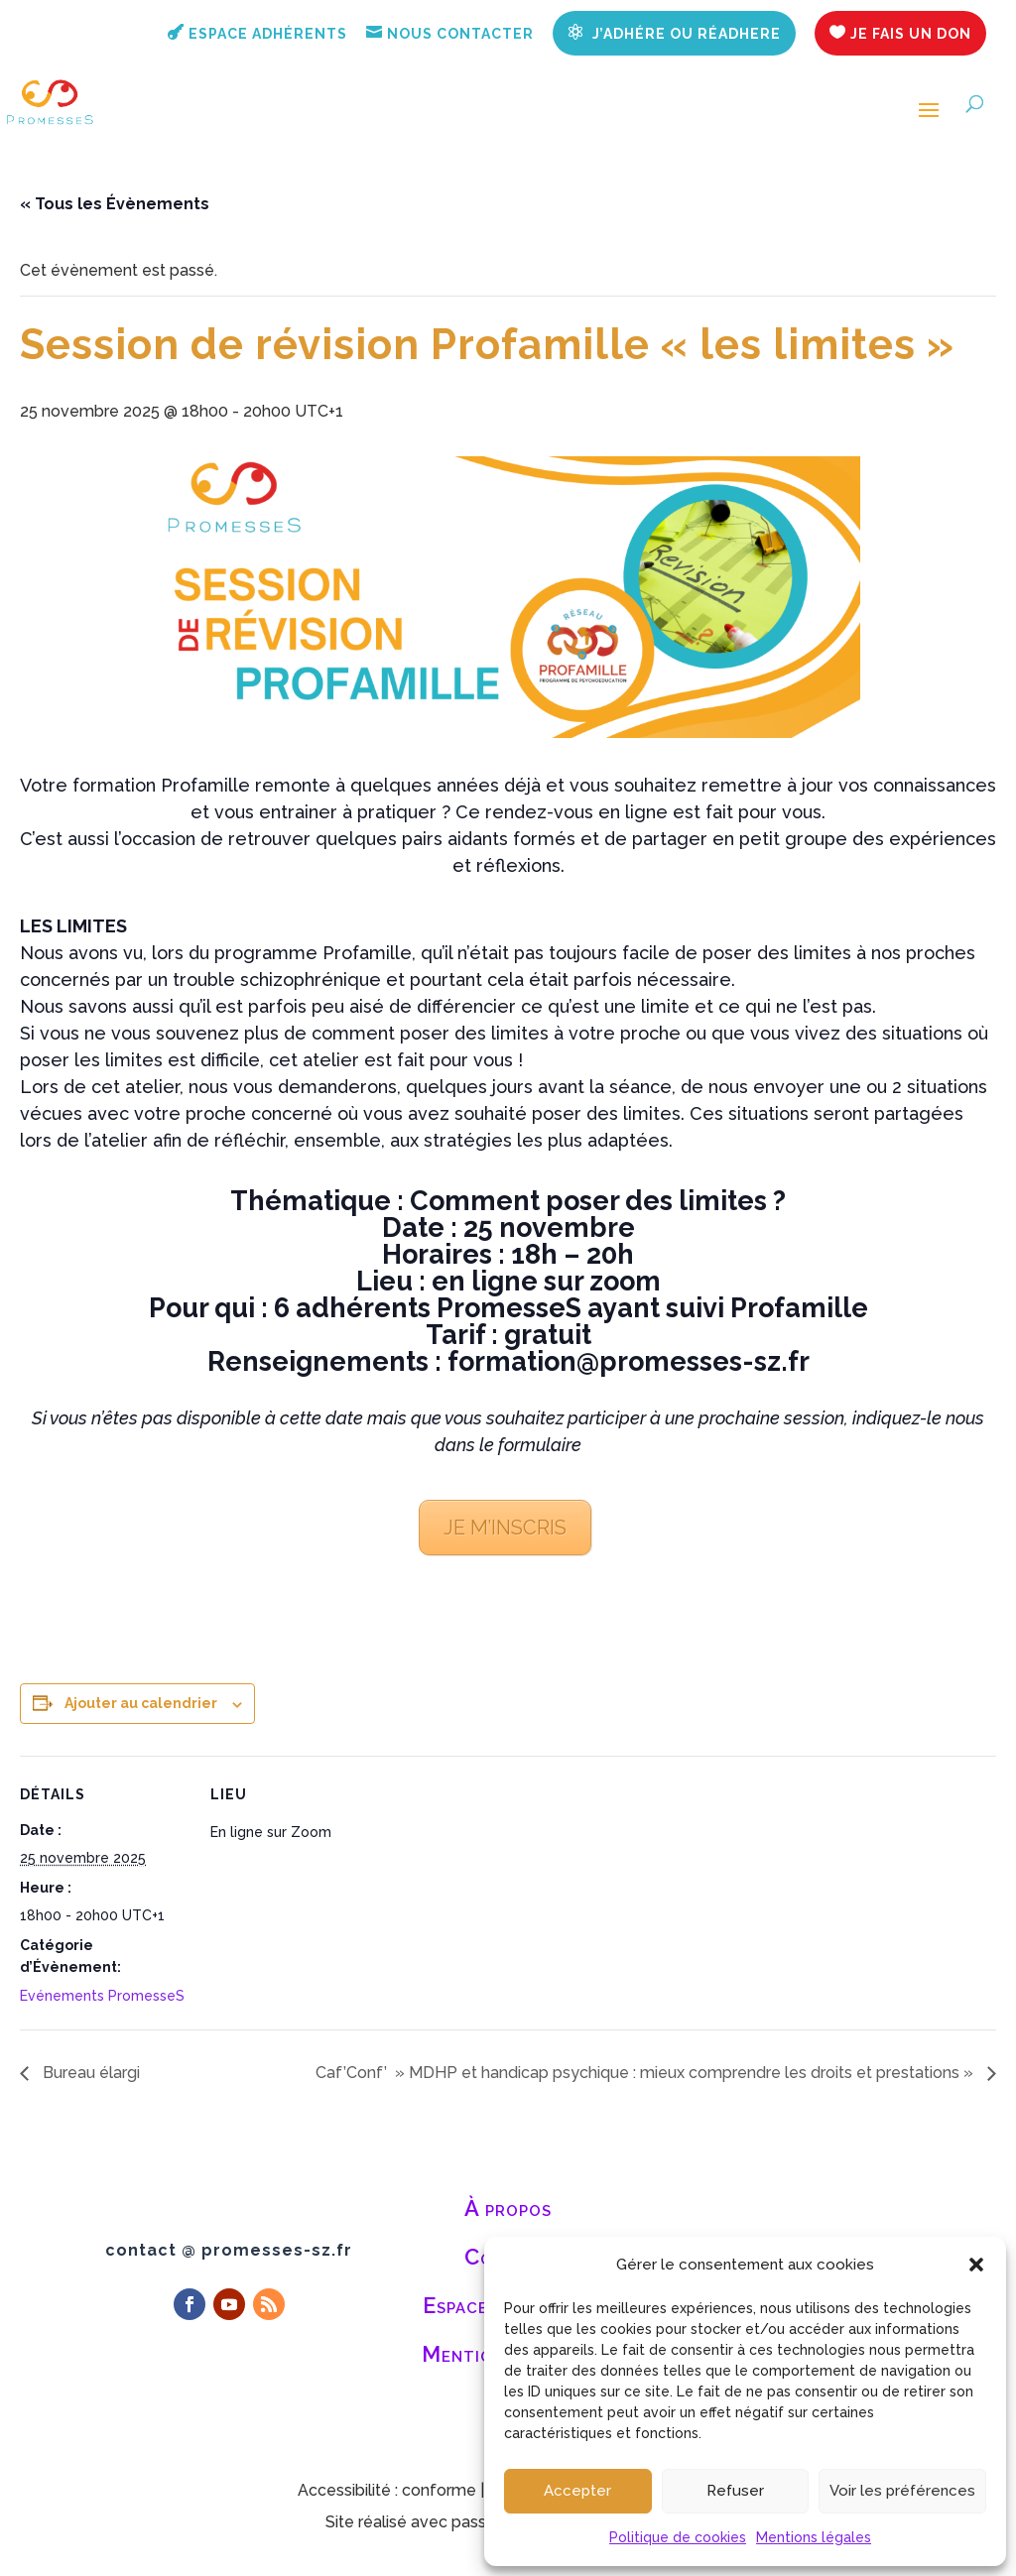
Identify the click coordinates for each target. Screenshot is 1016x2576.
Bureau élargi (89, 2072)
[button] (976, 2264)
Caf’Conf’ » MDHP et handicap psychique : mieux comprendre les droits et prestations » (646, 2072)
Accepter (577, 2491)
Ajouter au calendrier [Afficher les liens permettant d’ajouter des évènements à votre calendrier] (140, 1703)
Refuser (735, 2491)
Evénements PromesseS (102, 1996)
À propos (508, 2208)
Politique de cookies (677, 2537)
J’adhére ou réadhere (674, 33)
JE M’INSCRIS (505, 1527)
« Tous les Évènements (114, 203)
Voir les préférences (902, 2491)
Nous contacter (450, 33)
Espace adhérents (257, 33)
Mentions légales (813, 2537)
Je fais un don (900, 33)
